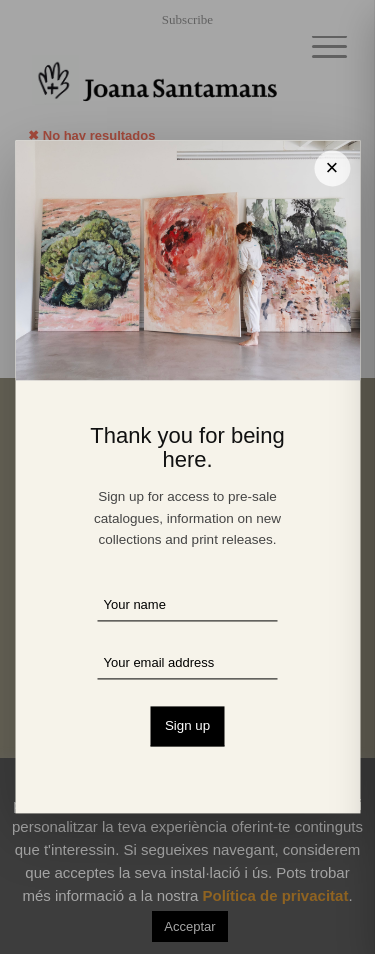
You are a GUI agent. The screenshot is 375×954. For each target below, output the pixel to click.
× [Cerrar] (332, 167)
